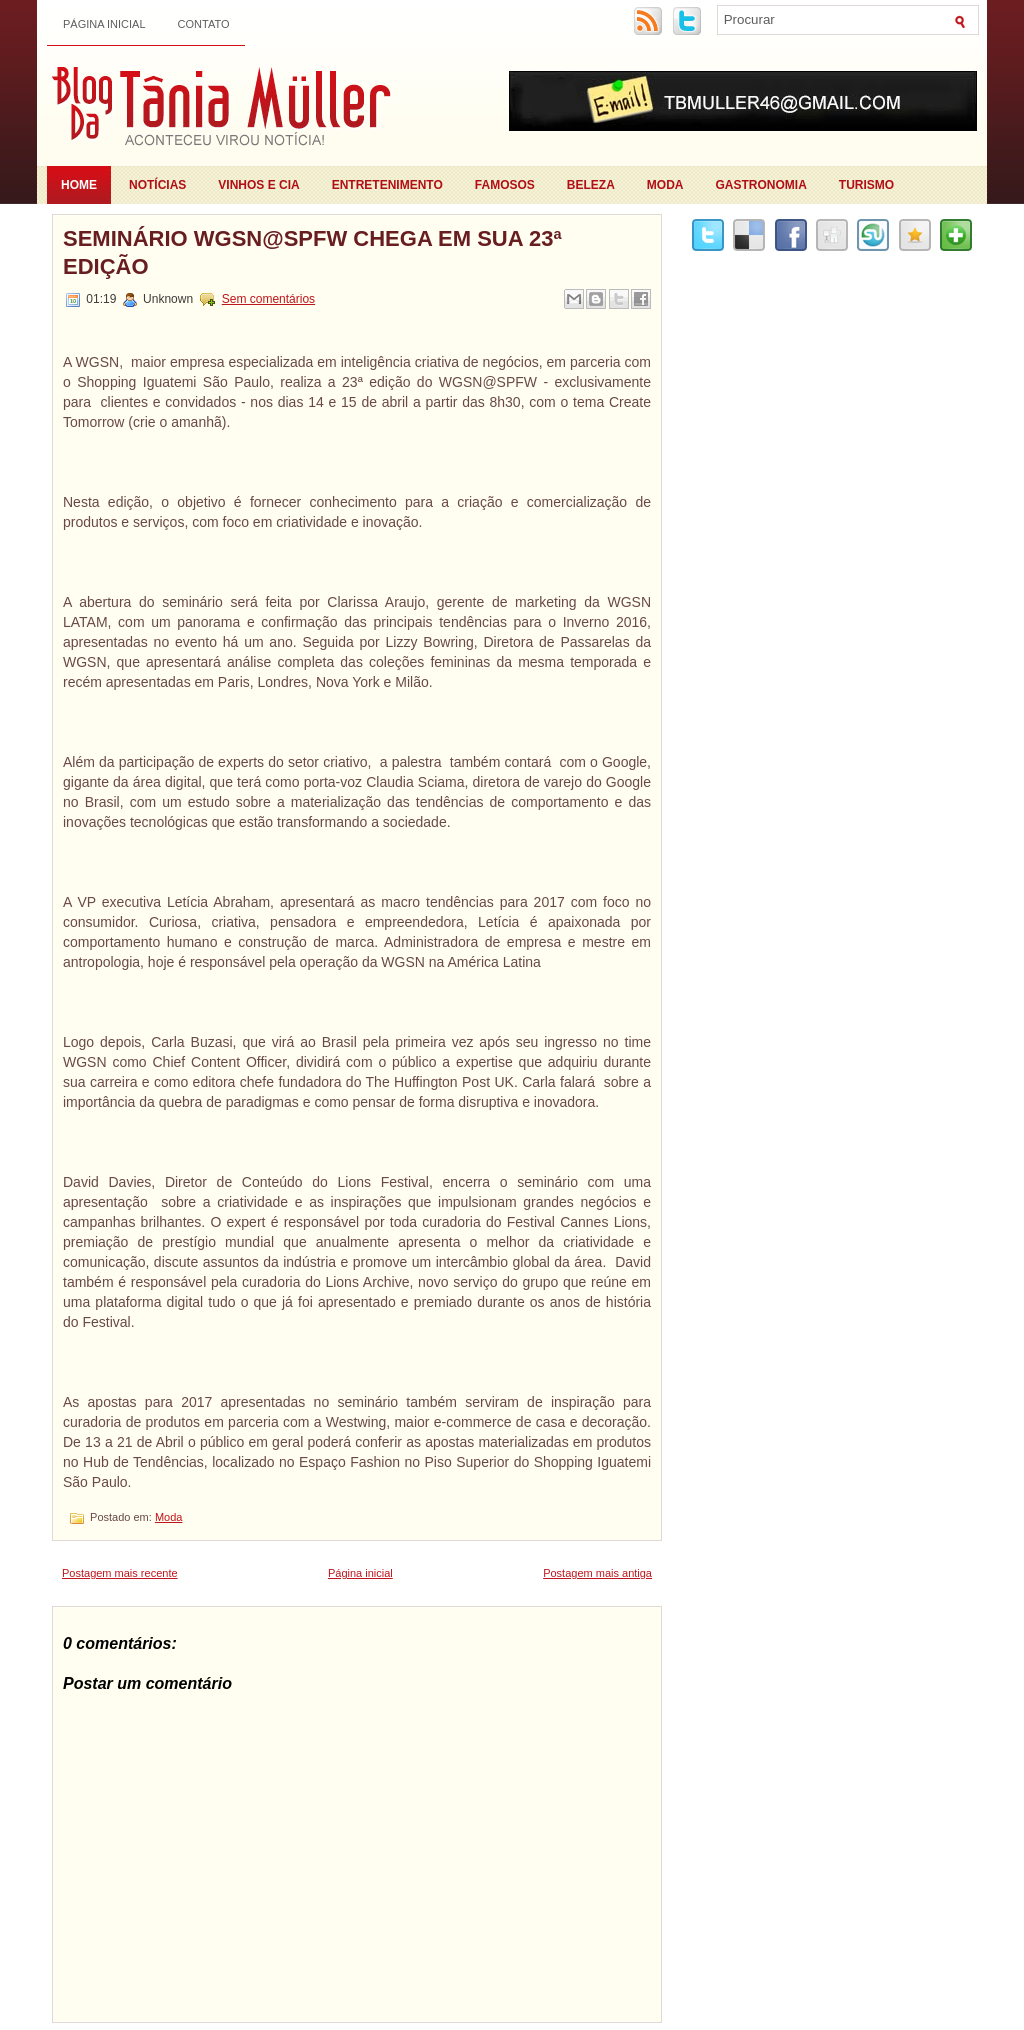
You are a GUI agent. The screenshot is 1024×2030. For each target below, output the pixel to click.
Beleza (591, 185)
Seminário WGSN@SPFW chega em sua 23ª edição (312, 252)
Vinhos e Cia (258, 185)
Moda (665, 185)
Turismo (866, 185)
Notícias (157, 185)
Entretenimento (387, 185)
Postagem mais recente (120, 1573)
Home (79, 185)
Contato (204, 24)
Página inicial (104, 24)
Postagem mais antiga (597, 1573)
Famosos (505, 185)
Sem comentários (268, 299)
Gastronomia (761, 185)
